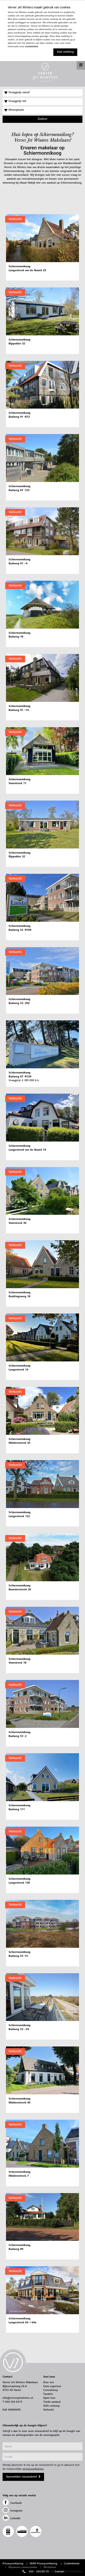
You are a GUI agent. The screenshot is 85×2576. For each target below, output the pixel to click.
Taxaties (48, 2394)
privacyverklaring (33, 2469)
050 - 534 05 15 (35, 2571)
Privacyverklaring (13, 2563)
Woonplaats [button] (14, 110)
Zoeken (42, 119)
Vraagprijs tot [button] (15, 101)
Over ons (48, 2382)
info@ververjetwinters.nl (18, 2398)
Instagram (12, 2510)
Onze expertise (52, 2386)
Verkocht (15, 219)
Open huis (49, 2398)
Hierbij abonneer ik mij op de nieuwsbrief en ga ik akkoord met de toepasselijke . (41, 2467)
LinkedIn (11, 2518)
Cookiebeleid (71, 2563)
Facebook (12, 2503)
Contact (59, 2571)
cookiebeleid (31, 47)
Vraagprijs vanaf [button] (17, 92)
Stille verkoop (51, 2406)
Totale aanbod (51, 2402)
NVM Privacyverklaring (43, 2563)
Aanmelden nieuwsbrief (21, 2477)
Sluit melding (65, 52)
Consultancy (50, 2390)
